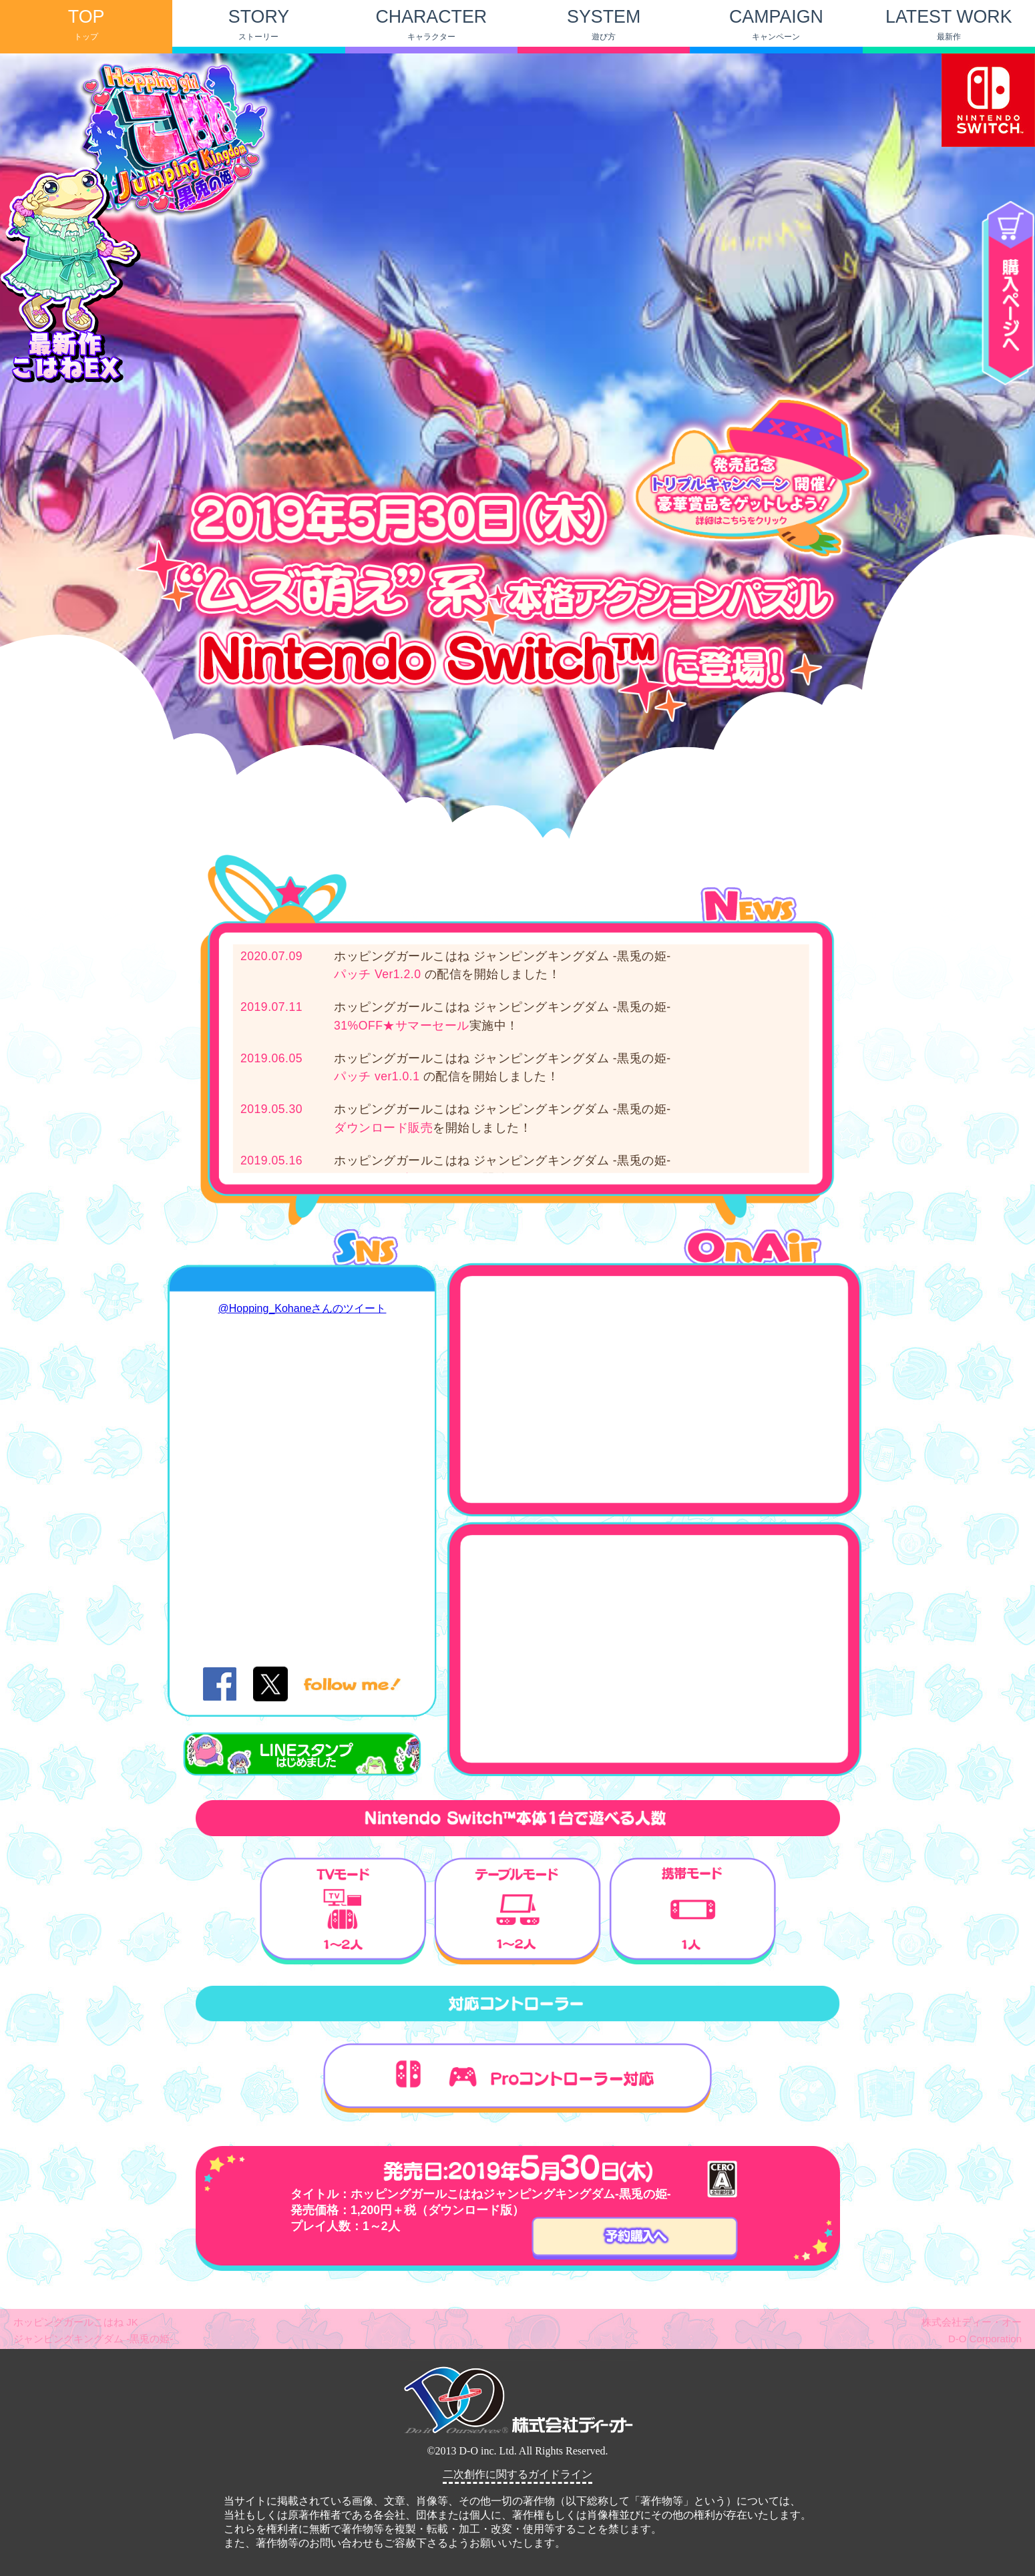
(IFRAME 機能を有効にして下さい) (517, 2462)
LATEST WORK (948, 24)
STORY (258, 24)
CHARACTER (431, 24)
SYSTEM (603, 24)
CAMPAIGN (776, 24)
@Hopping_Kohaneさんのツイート (302, 1308)
